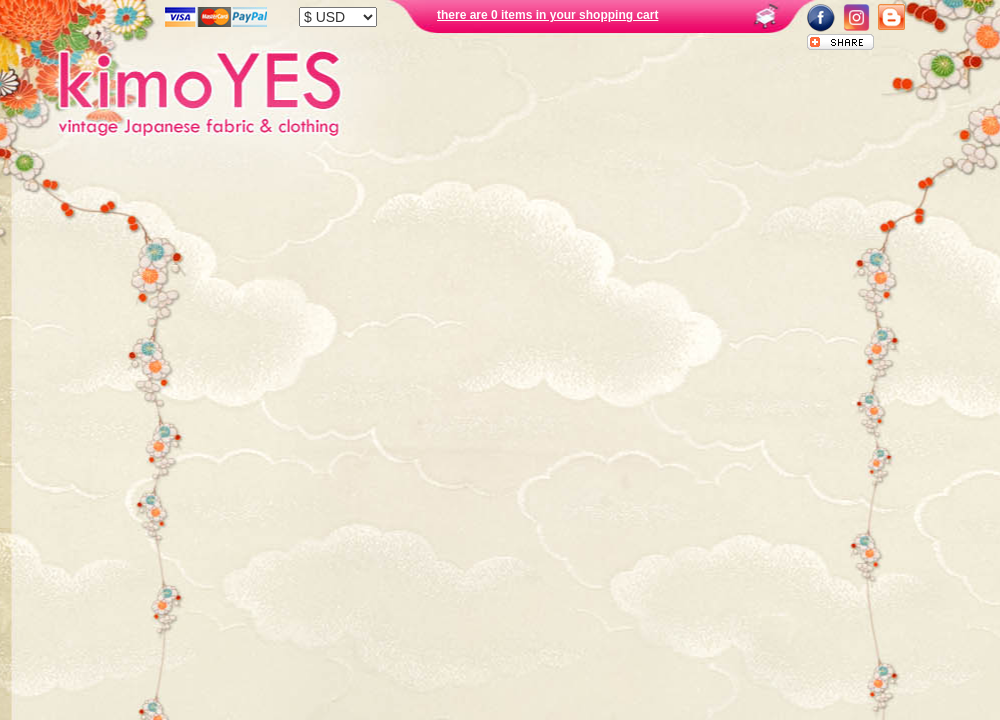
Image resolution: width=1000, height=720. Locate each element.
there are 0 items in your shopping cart (547, 15)
